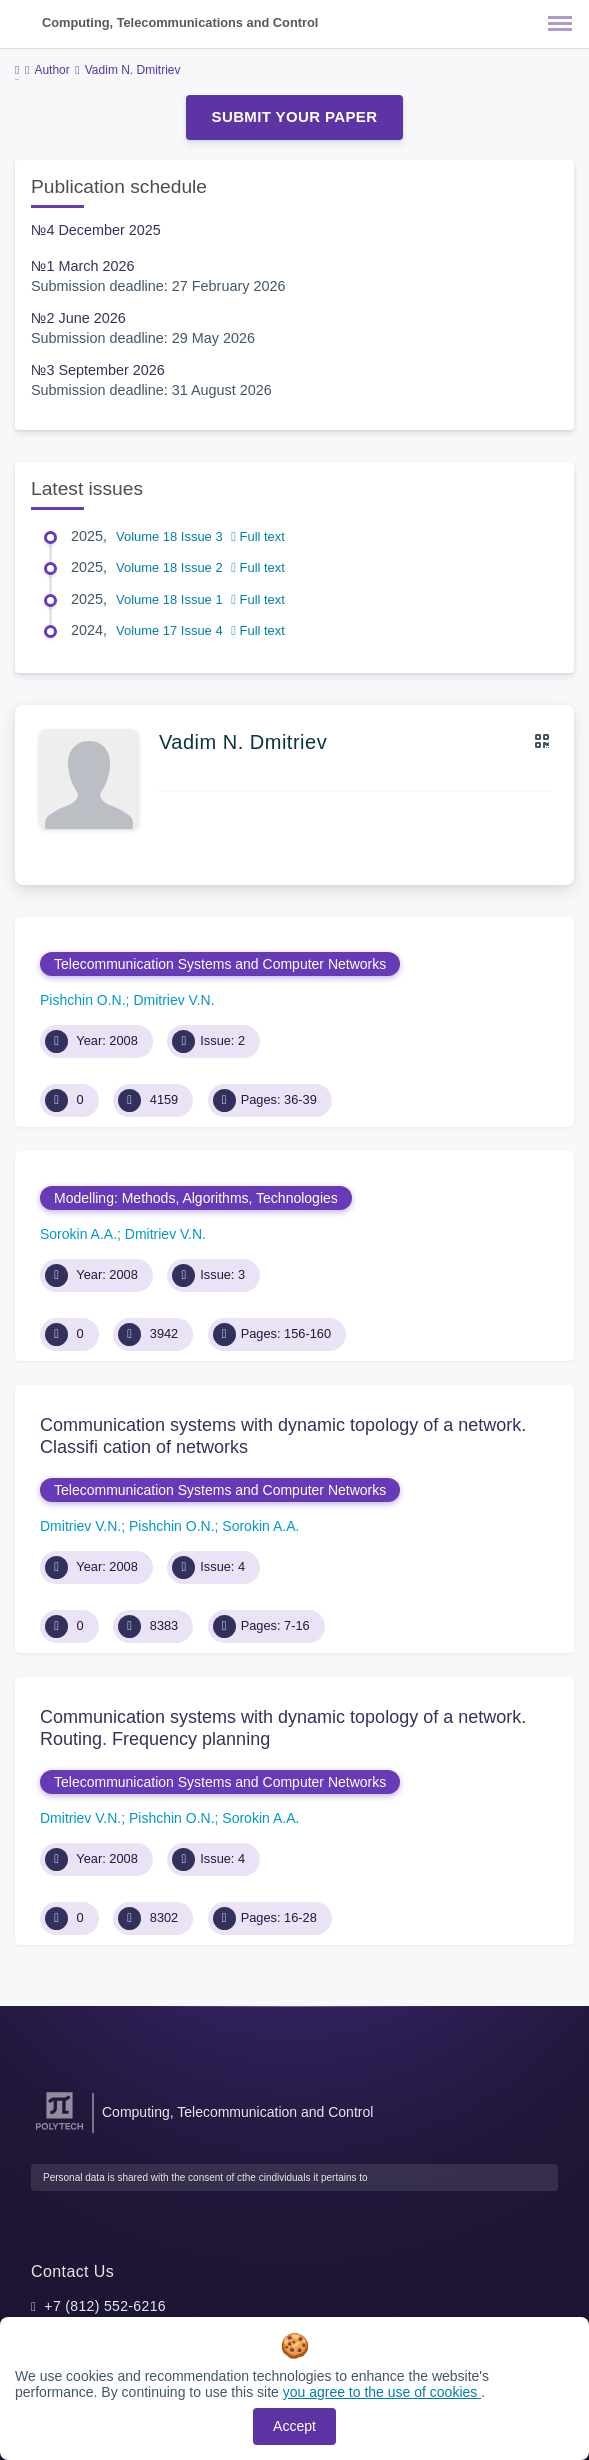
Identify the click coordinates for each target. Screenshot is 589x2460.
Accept (294, 2426)
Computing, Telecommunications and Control (180, 22)
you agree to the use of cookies (382, 2392)
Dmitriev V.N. (173, 1000)
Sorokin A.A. (78, 1234)
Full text (258, 536)
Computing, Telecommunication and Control (237, 2112)
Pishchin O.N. (83, 1000)
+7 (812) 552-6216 (105, 2306)
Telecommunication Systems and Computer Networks (220, 964)
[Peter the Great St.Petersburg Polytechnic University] (59, 2130)
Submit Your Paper (295, 116)
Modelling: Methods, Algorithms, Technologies (196, 1198)
